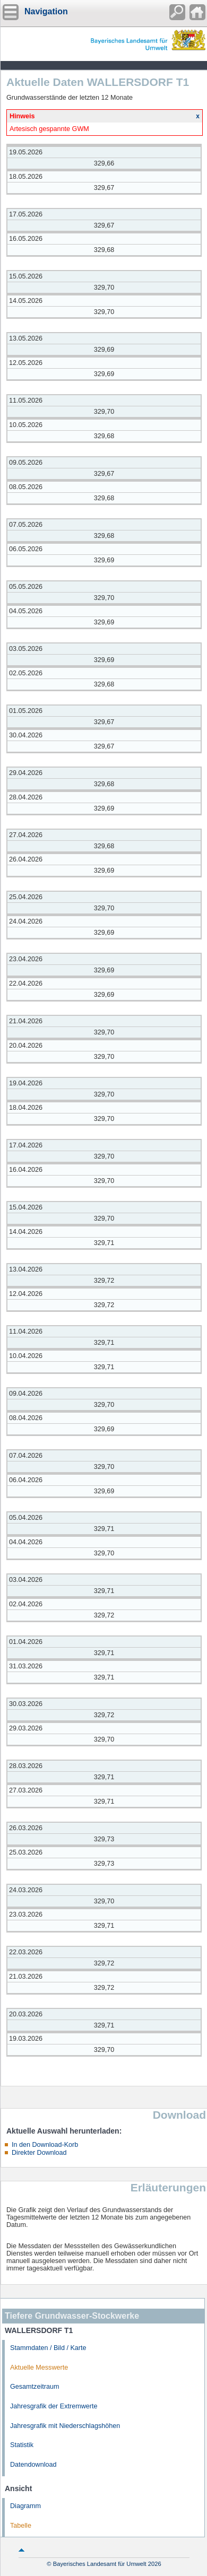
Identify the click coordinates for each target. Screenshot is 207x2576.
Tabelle (20, 2525)
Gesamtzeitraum (34, 2386)
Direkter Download (39, 2152)
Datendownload (33, 2464)
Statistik (21, 2445)
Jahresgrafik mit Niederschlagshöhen (65, 2426)
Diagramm (25, 2506)
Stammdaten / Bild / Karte (48, 2348)
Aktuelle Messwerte (39, 2367)
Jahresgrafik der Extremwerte (53, 2406)
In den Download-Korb (45, 2144)
